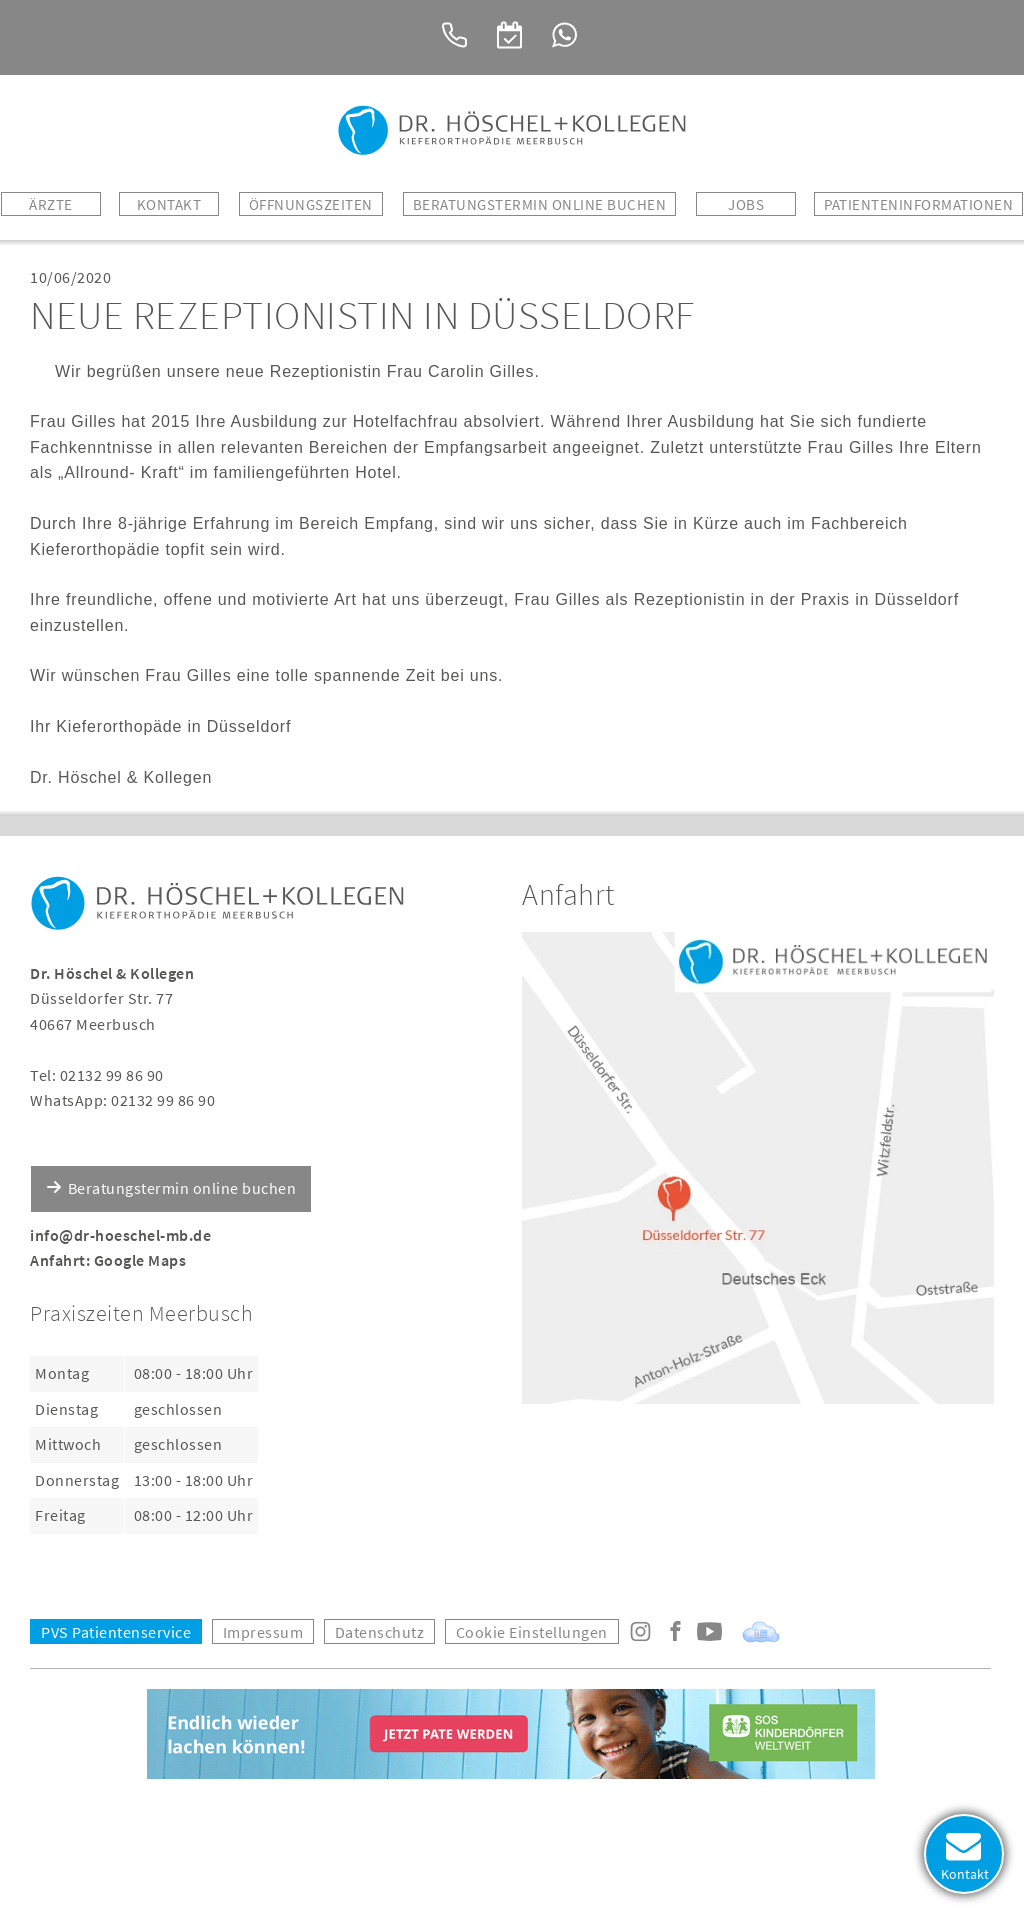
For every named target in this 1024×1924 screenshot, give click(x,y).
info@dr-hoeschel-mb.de (120, 1235)
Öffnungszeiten (311, 204)
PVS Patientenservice (116, 1632)
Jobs (746, 204)
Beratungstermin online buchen (182, 1188)
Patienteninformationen (918, 204)
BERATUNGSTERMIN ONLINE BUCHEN (540, 204)
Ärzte (51, 204)
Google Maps (140, 1260)
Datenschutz (380, 1632)
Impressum (263, 1632)
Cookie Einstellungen (532, 1632)
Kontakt (169, 204)
